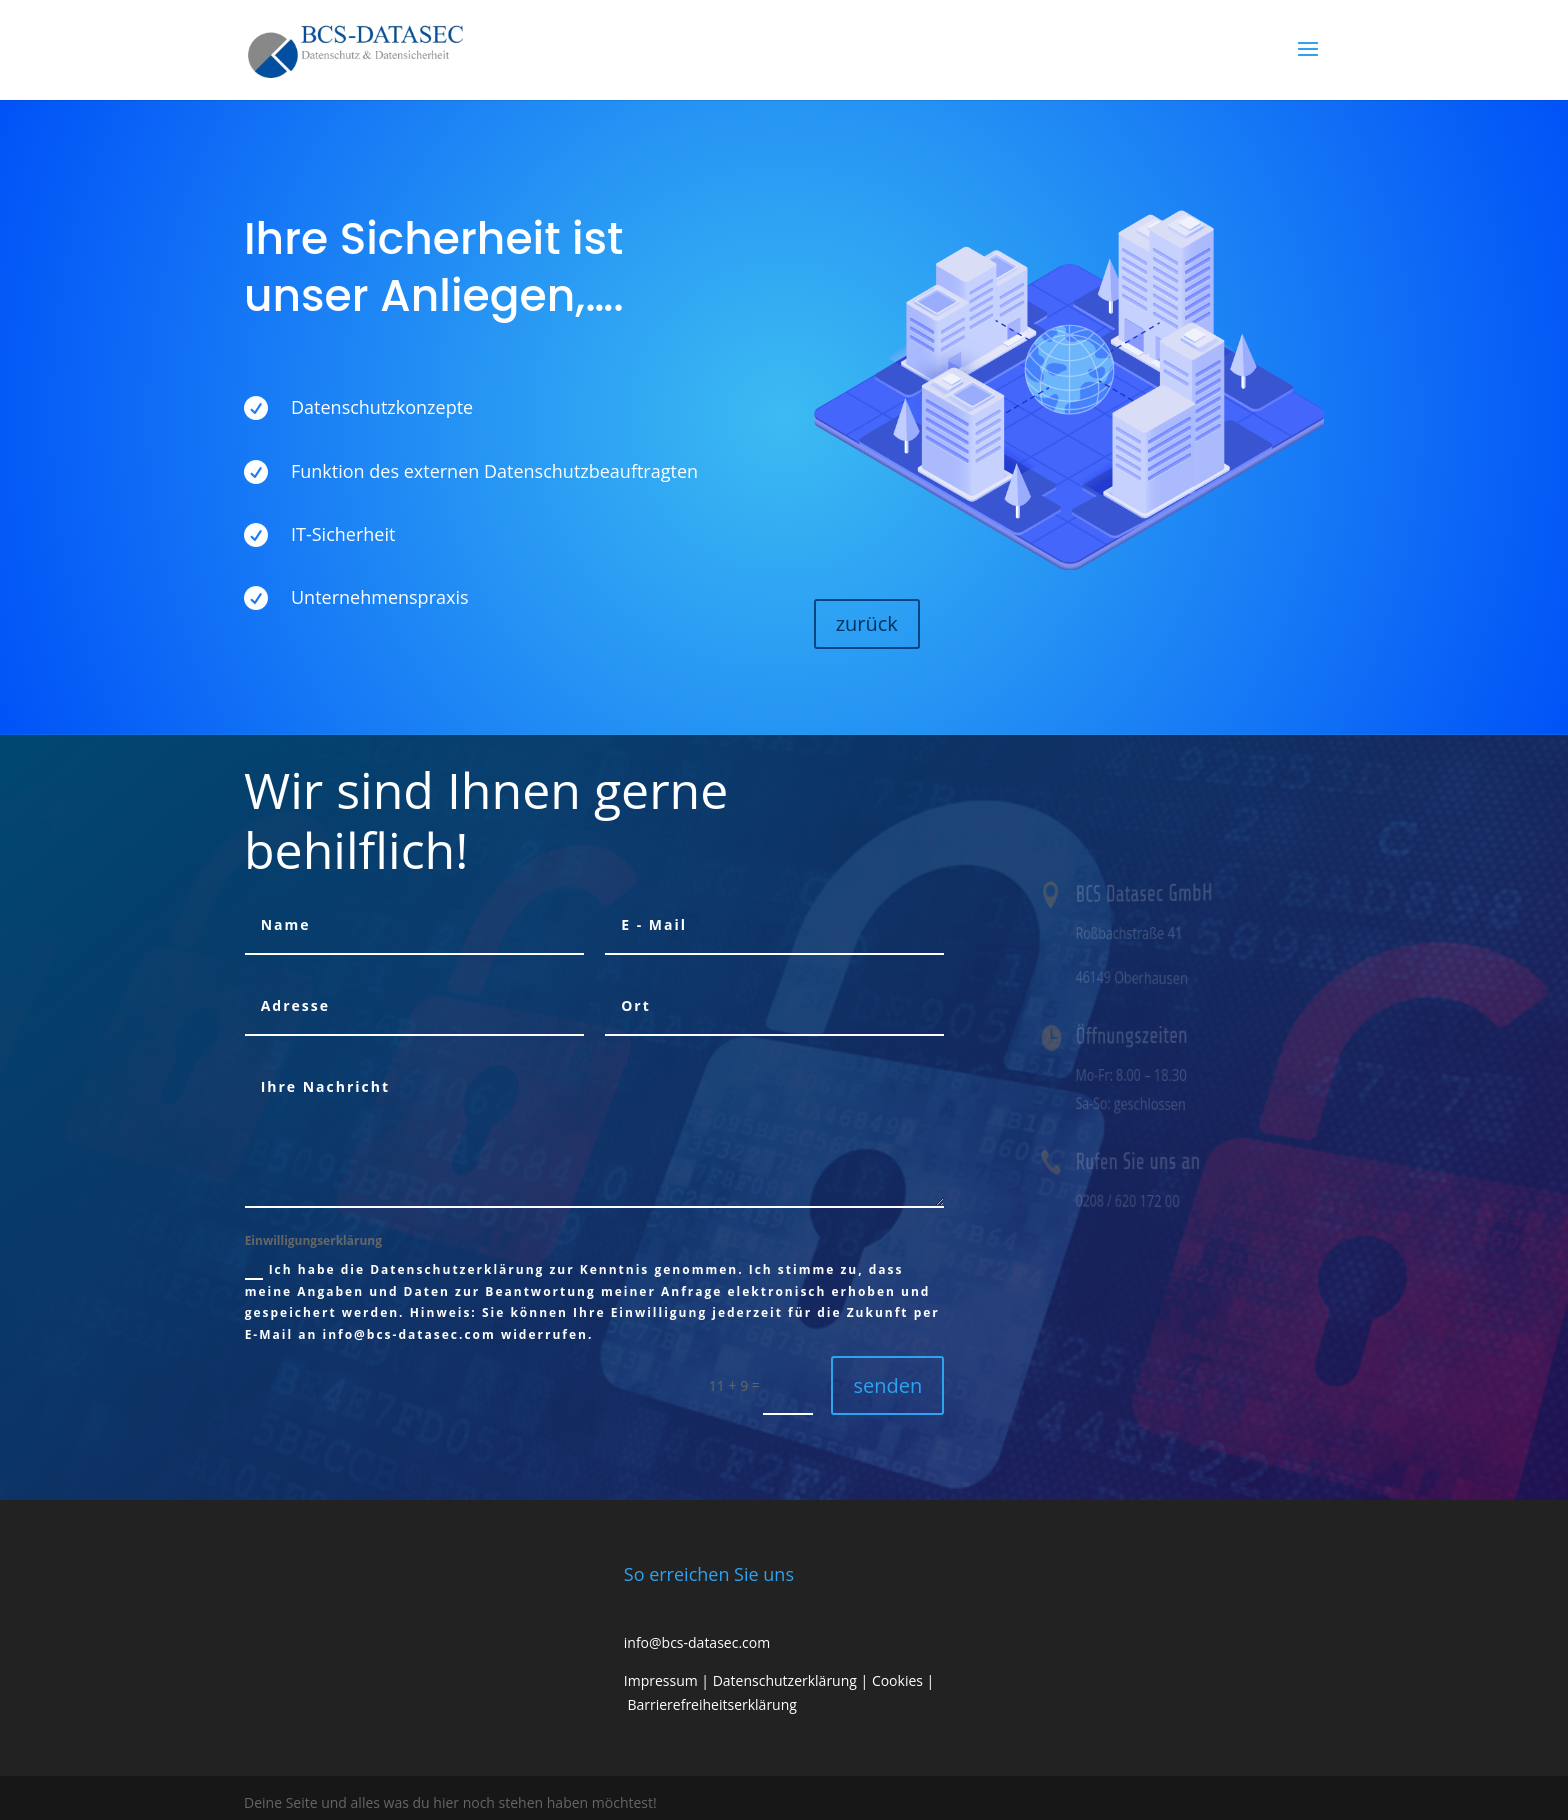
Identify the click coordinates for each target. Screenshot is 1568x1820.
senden (887, 1385)
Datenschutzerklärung (785, 1680)
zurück (867, 623)
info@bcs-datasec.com (697, 1642)
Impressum (661, 1680)
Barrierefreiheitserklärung (711, 1704)
